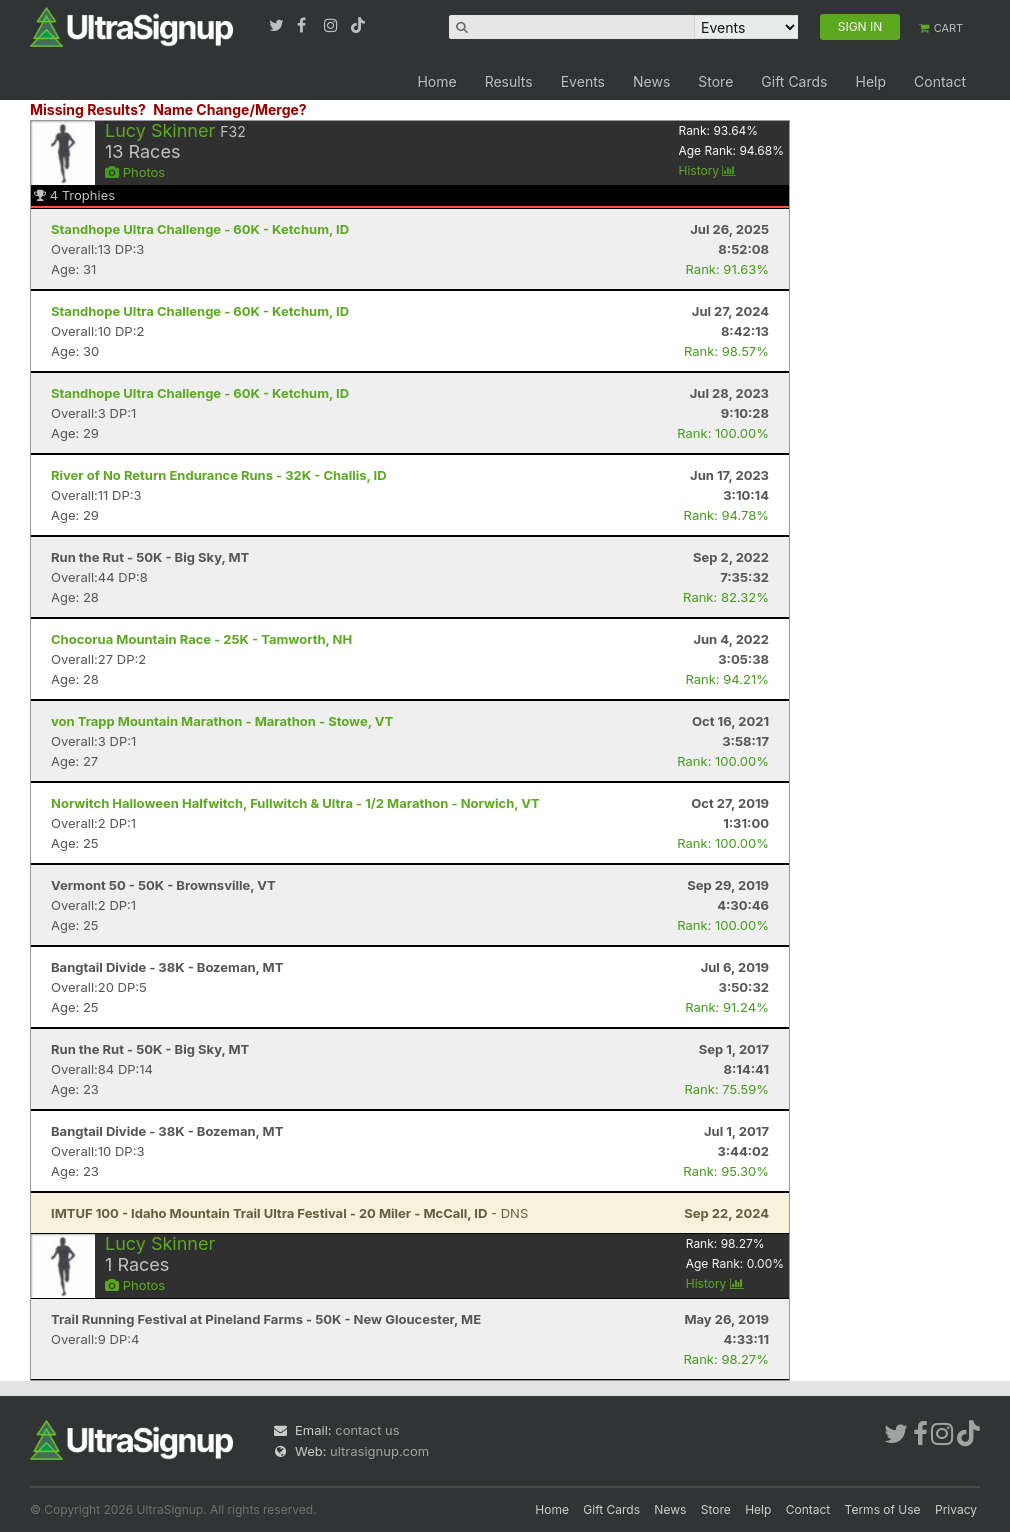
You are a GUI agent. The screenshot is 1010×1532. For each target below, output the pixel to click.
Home (436, 81)
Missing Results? (88, 109)
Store (715, 81)
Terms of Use (883, 1509)
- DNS (289, 1213)
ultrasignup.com (379, 1451)
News (651, 81)
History (707, 170)
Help (870, 81)
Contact (940, 81)
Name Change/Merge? (230, 109)
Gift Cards (794, 81)
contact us (367, 1430)
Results (509, 81)
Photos (135, 172)
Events (583, 81)
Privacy (956, 1509)
